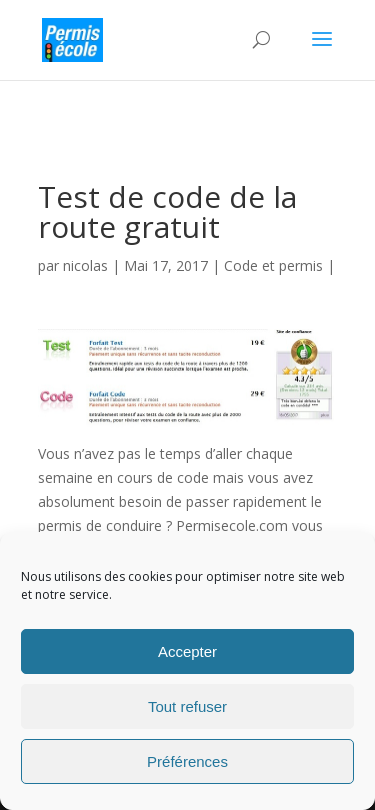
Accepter (187, 651)
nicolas (85, 265)
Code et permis (273, 265)
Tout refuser (187, 706)
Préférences (187, 761)
